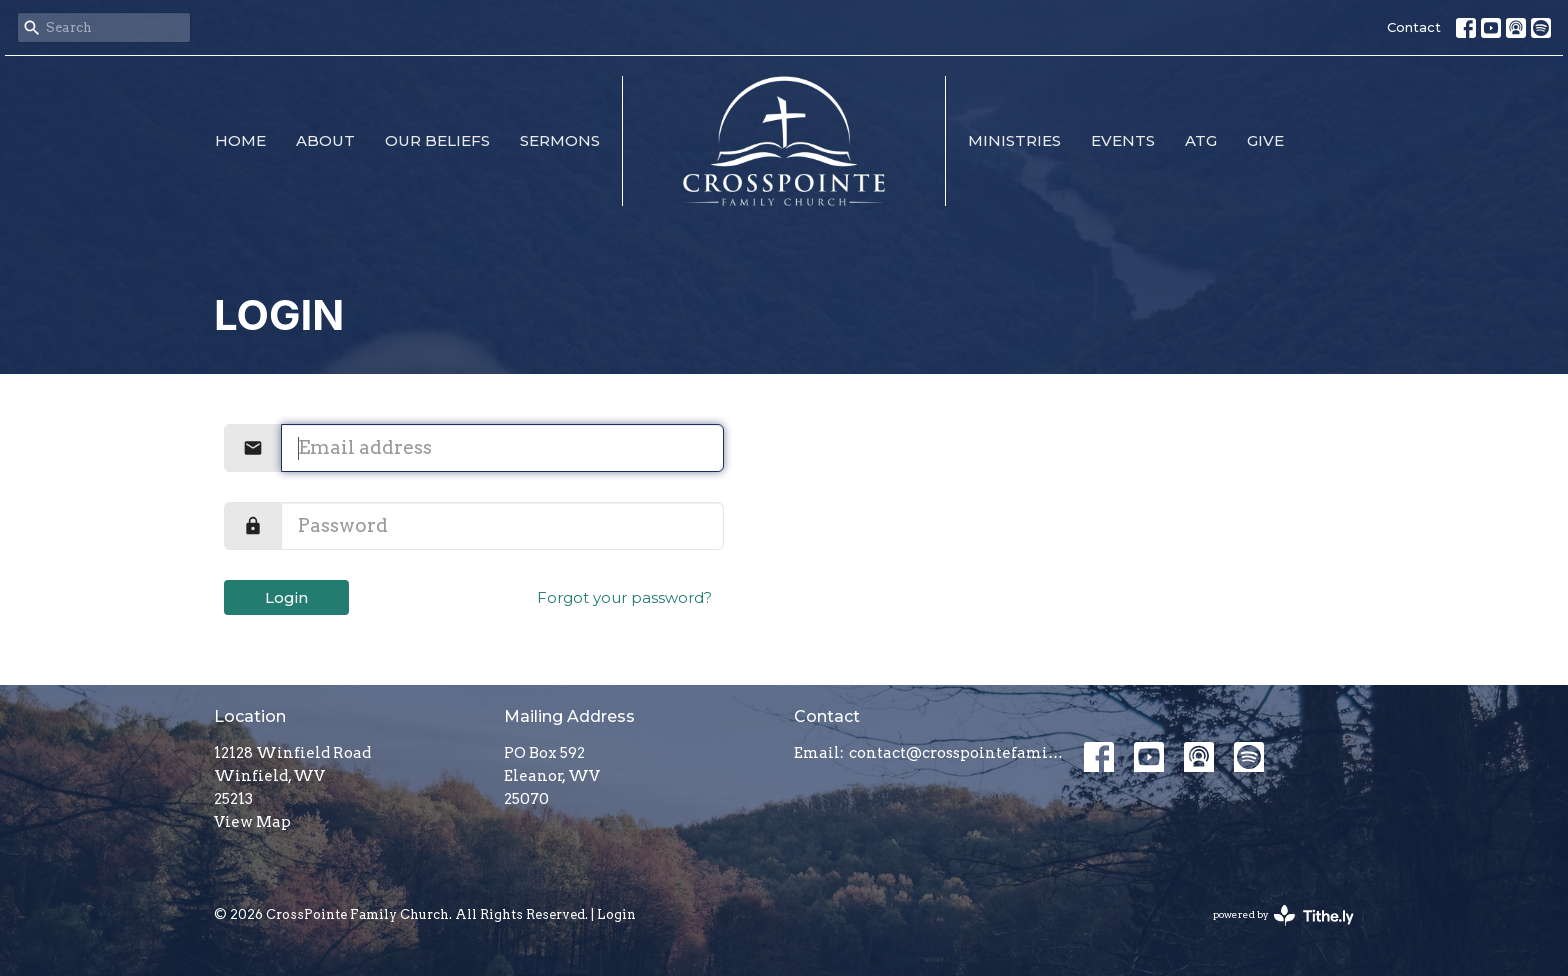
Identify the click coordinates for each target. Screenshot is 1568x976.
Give (1265, 140)
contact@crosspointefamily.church (956, 753)
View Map (252, 822)
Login (286, 597)
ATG (1201, 140)
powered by (1283, 915)
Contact (1414, 27)
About (325, 140)
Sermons (560, 140)
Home (240, 140)
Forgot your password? (624, 597)
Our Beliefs (437, 140)
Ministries (1014, 140)
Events (1123, 140)
